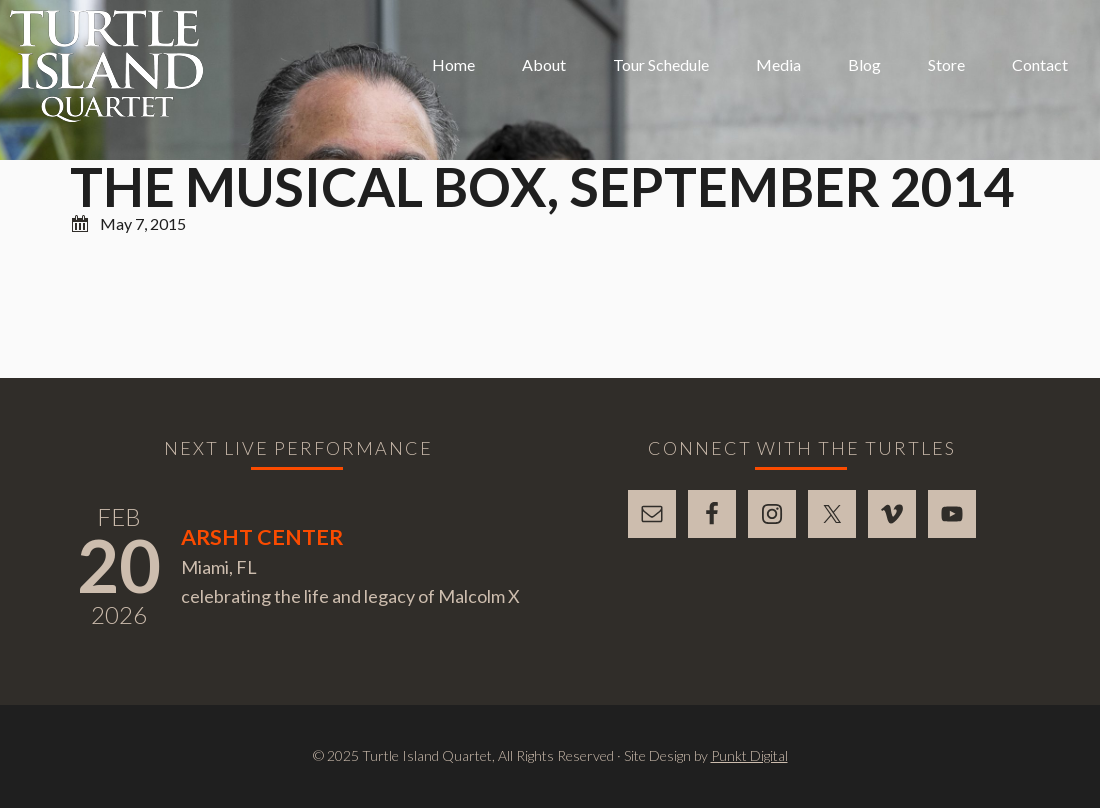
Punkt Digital (749, 755)
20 (119, 565)
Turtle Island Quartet (106, 66)
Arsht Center (262, 537)
